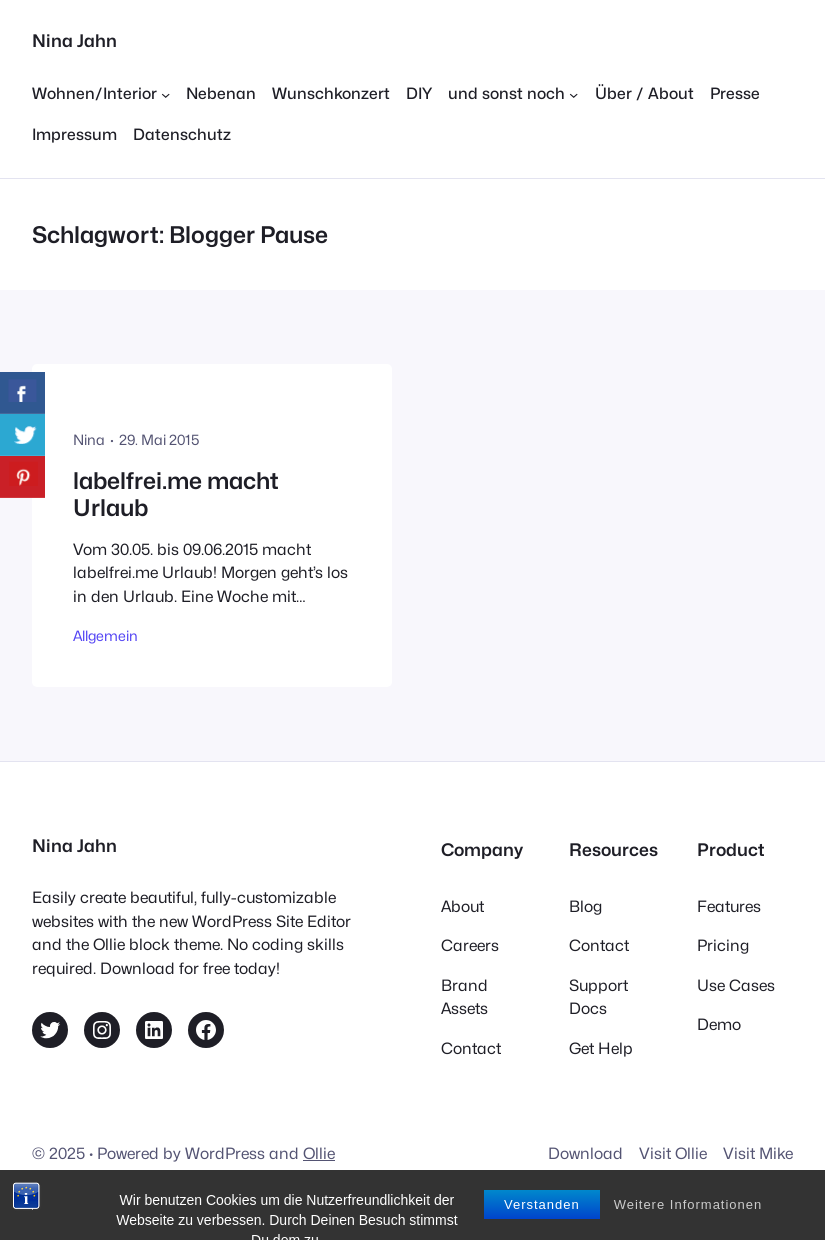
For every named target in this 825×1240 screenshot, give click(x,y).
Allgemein (105, 635)
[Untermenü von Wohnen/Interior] (101, 94)
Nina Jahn (74, 40)
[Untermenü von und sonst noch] (513, 94)
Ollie (319, 1153)
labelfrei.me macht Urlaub (176, 494)
